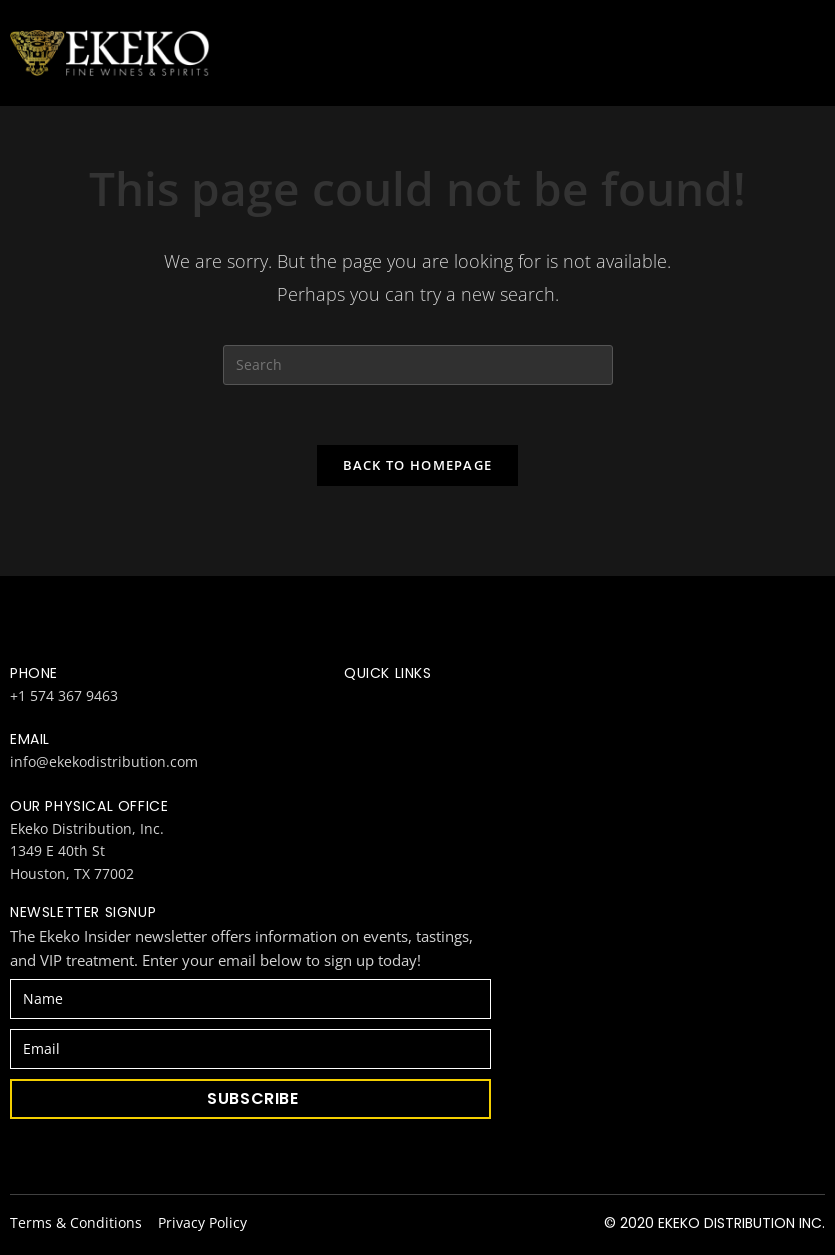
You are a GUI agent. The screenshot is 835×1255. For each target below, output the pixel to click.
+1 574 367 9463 (64, 695)
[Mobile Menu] (815, 53)
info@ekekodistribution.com (104, 761)
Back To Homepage (418, 465)
